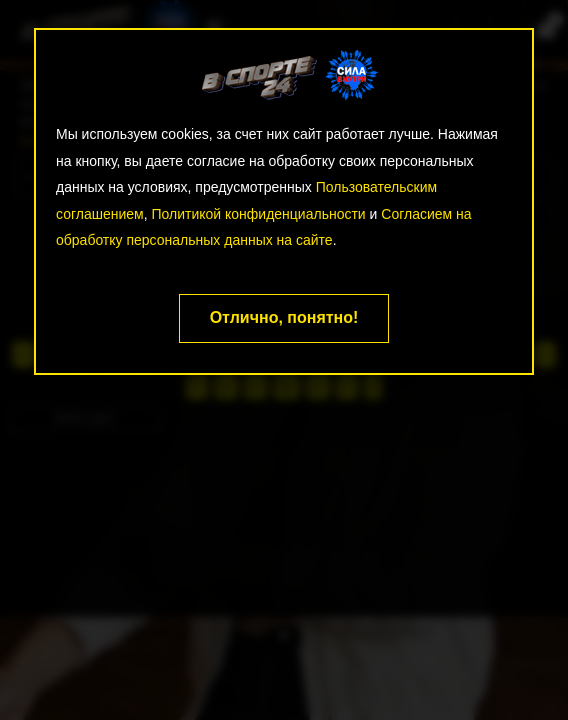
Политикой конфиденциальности (258, 214)
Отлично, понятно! (284, 317)
